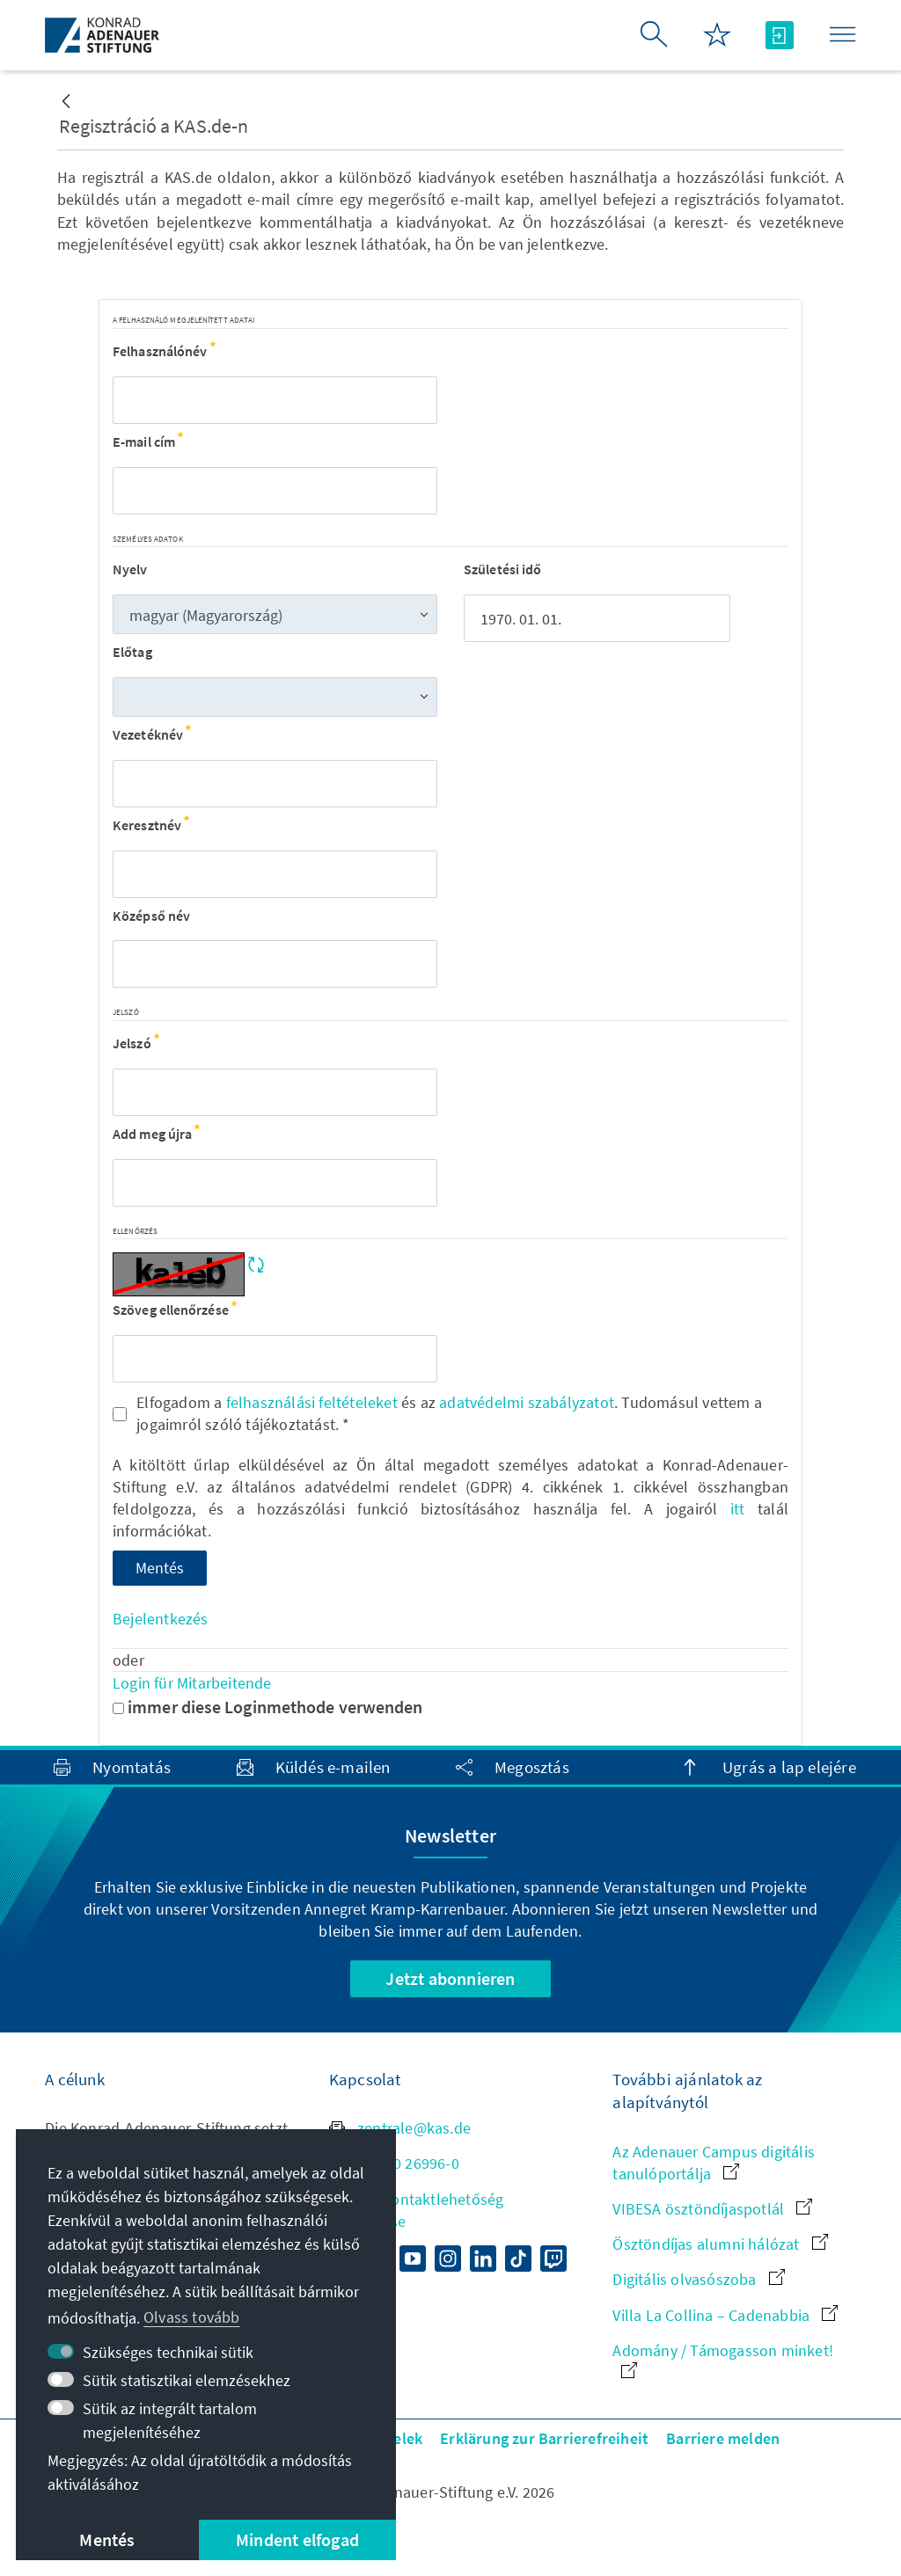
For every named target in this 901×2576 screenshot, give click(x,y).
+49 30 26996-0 (394, 2163)
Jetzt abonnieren (450, 1978)
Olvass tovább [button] (191, 2317)
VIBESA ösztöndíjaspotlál (712, 2209)
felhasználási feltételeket (312, 1402)
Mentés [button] (107, 2539)
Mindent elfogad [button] (297, 2539)
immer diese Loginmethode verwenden (268, 1707)
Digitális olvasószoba (698, 2279)
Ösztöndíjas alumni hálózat (719, 2244)
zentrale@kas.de (400, 2128)
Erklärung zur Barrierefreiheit (544, 2438)
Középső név (151, 915)
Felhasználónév (164, 351)
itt (737, 1509)
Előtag (132, 651)
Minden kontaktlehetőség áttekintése (416, 2210)
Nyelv (130, 569)
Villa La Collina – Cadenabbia (725, 2315)
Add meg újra (156, 1133)
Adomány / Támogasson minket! (722, 2359)
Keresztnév (151, 825)
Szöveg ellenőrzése (175, 1309)
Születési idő (502, 569)
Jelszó (136, 1043)
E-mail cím (148, 441)
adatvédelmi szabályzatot (526, 1402)
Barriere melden (723, 2438)
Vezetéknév (152, 734)
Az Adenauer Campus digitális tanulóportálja (713, 2163)
